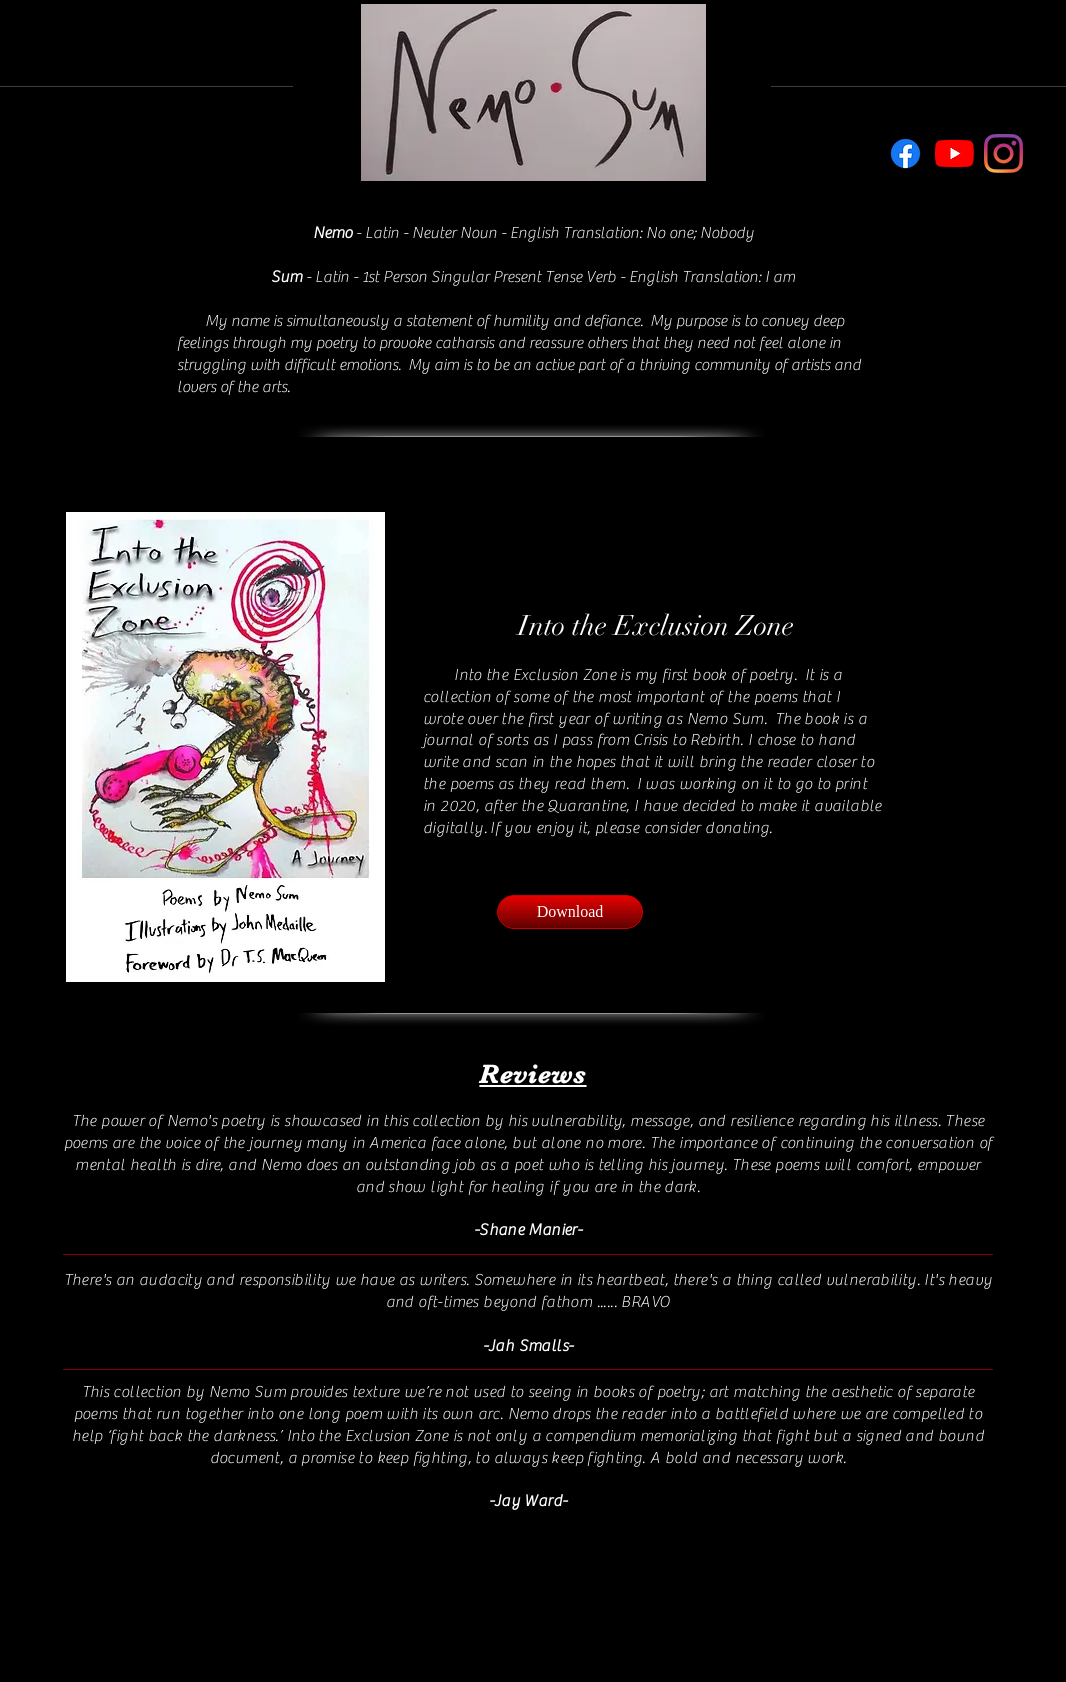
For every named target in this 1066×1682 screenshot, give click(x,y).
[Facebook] (905, 153)
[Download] (570, 912)
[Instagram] (1003, 153)
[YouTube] (954, 153)
